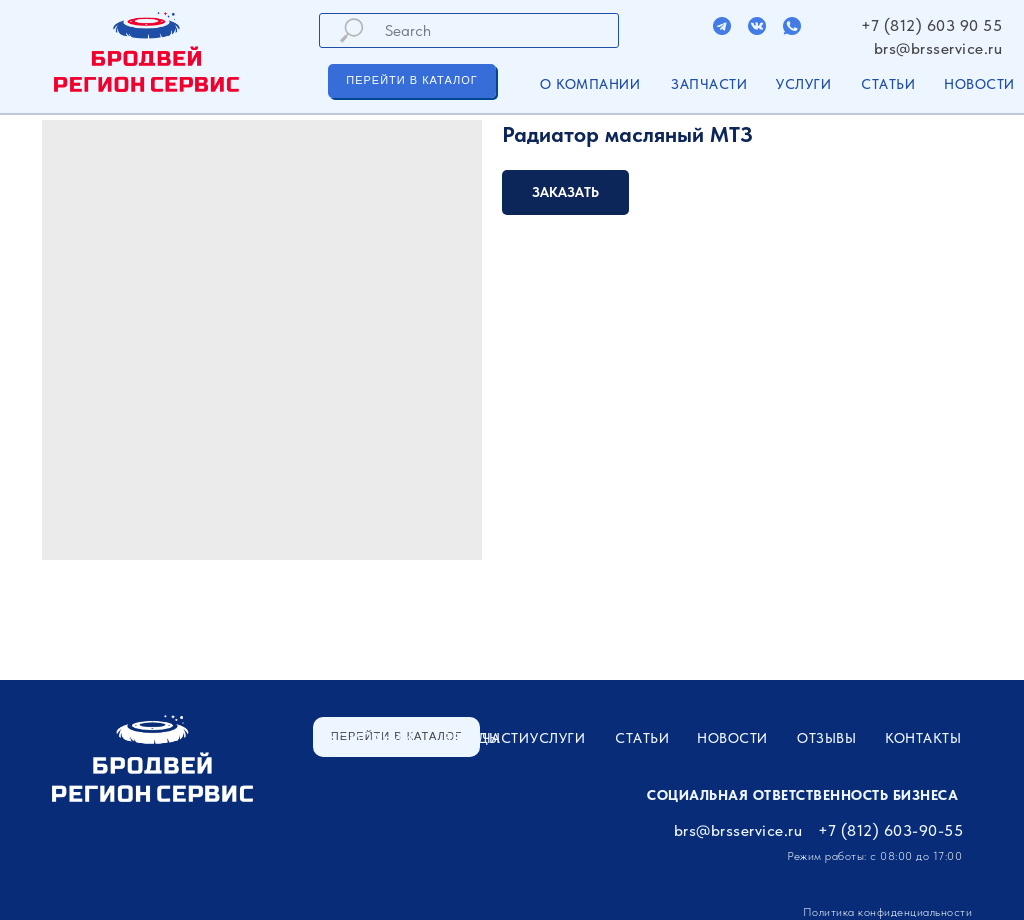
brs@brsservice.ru (938, 48)
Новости (979, 84)
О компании (590, 84)
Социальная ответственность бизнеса (802, 795)
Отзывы (826, 738)
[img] (722, 26)
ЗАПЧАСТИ (709, 84)
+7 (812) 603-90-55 (890, 830)
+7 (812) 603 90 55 (931, 25)
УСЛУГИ (803, 84)
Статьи (888, 84)
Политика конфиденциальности (888, 912)
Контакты (923, 738)
